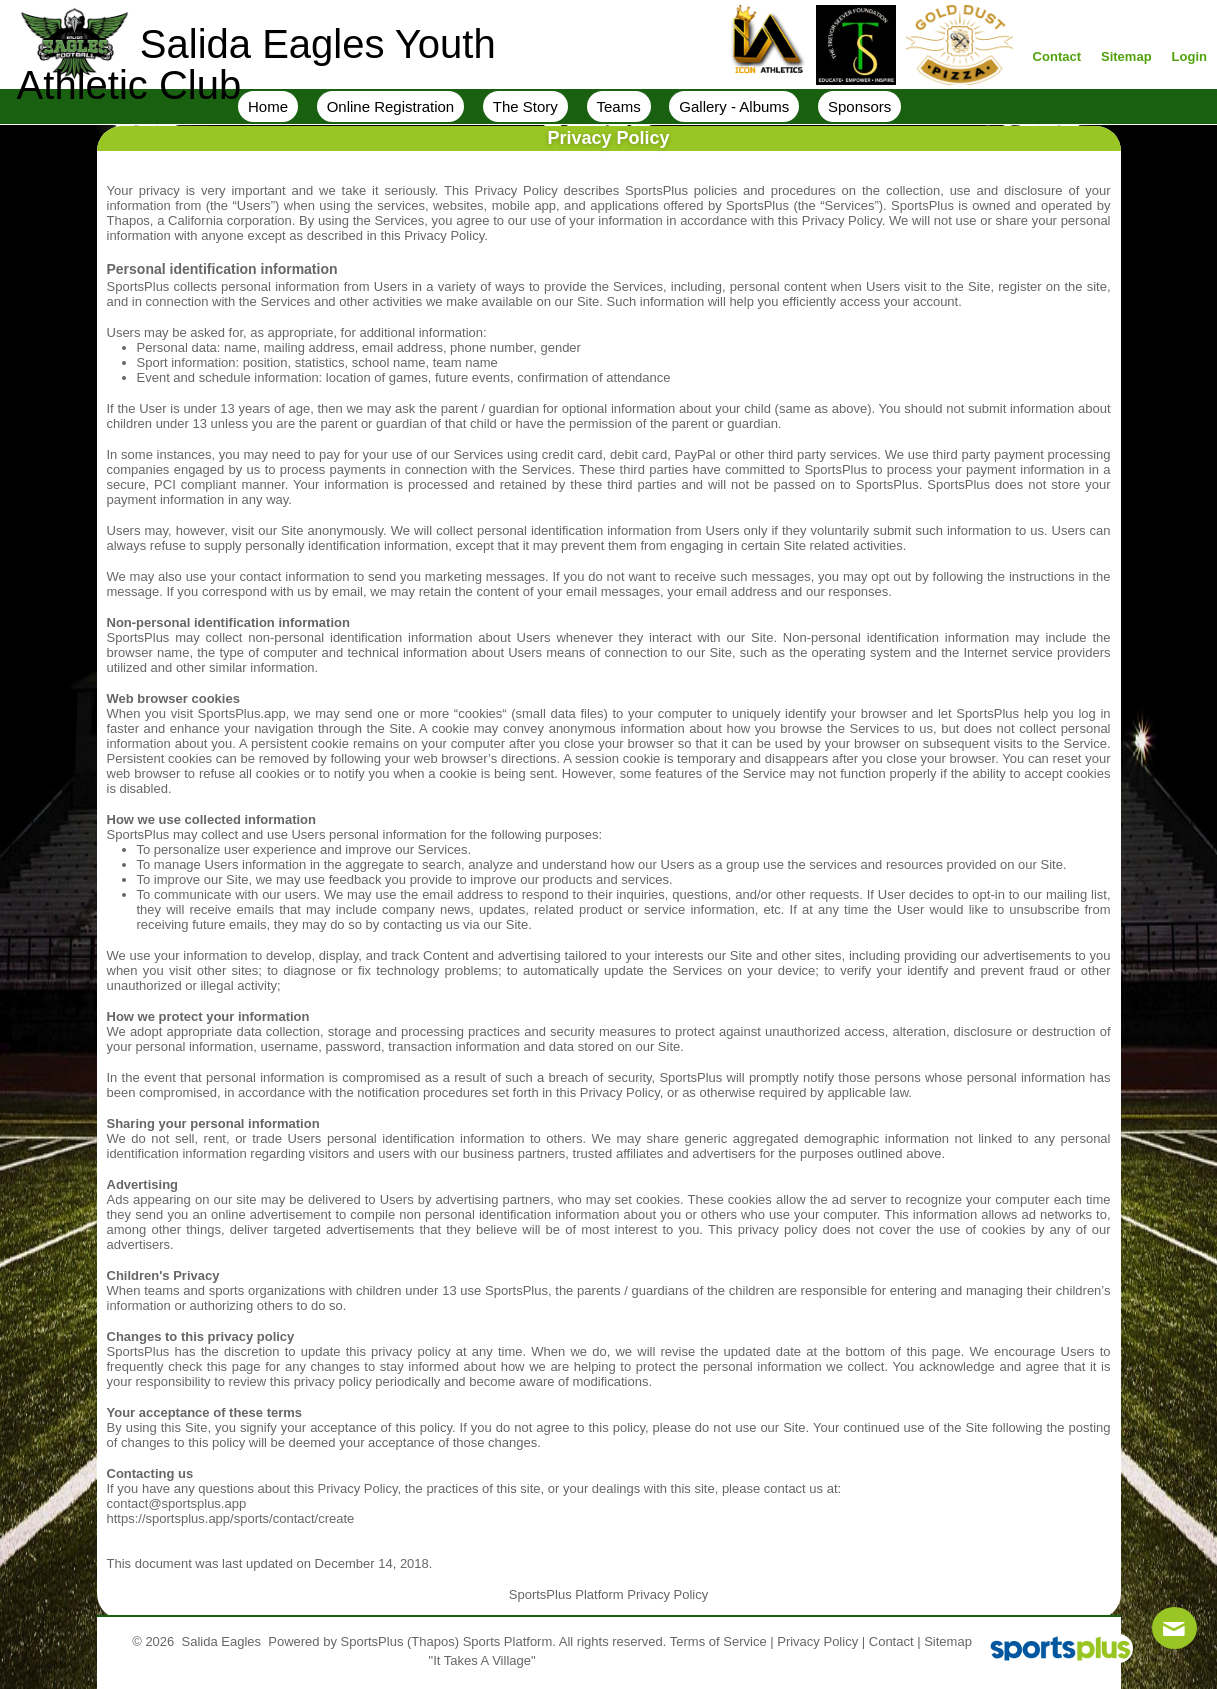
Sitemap (948, 1641)
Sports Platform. (509, 1641)
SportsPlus (372, 1641)
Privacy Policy (817, 1641)
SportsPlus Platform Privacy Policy (608, 1594)
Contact (891, 1641)
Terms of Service (718, 1641)
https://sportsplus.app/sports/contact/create (231, 1518)
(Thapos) (433, 1641)
